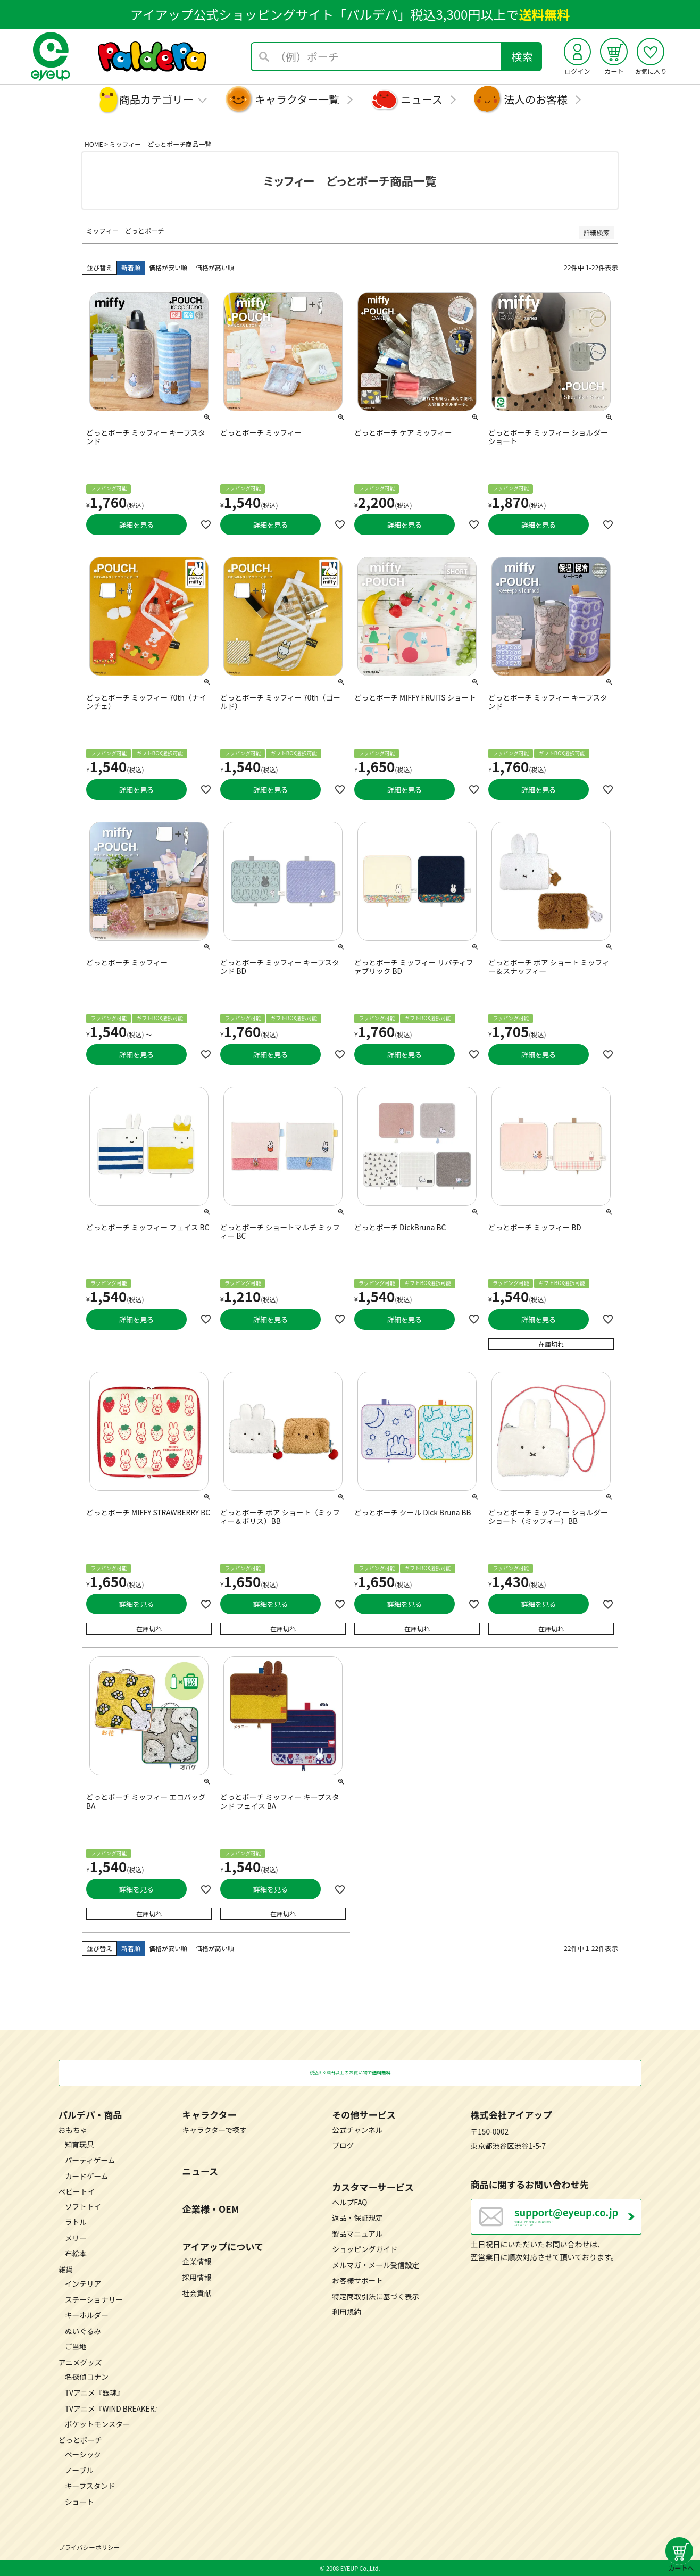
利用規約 (346, 2311)
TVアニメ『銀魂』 (94, 2392)
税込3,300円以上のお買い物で (349, 2072)
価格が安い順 (168, 267)
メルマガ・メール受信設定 (375, 2264)
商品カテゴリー (156, 99)
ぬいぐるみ (83, 2330)
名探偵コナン (87, 2376)
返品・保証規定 (357, 2217)
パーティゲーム (90, 2160)
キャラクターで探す (214, 2129)
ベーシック (83, 2454)
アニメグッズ (80, 2361)
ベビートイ (77, 2191)
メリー (76, 2237)
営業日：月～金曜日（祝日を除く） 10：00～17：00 (578, 2222)
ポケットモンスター (97, 2424)
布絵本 (76, 2253)
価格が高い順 (215, 267)
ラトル (76, 2221)
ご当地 (76, 2346)
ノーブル (79, 2469)
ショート (79, 2501)
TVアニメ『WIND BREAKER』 (113, 2408)
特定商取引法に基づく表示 (375, 2295)
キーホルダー (87, 2315)
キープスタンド (90, 2485)
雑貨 (66, 2268)
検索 (522, 56)
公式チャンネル (357, 2129)
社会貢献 (197, 2292)
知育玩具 (79, 2144)
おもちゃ (73, 2129)
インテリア (83, 2283)
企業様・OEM (210, 2208)
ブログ (343, 2145)
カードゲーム (87, 2175)
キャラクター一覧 (297, 99)
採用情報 (197, 2277)
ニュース (422, 99)
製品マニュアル (357, 2233)
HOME (94, 143)
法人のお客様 (536, 99)
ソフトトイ (83, 2205)
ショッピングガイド (364, 2249)
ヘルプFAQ (349, 2201)
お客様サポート (357, 2280)
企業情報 (197, 2261)
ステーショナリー (94, 2299)
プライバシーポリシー (89, 2546)
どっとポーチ (80, 2439)
